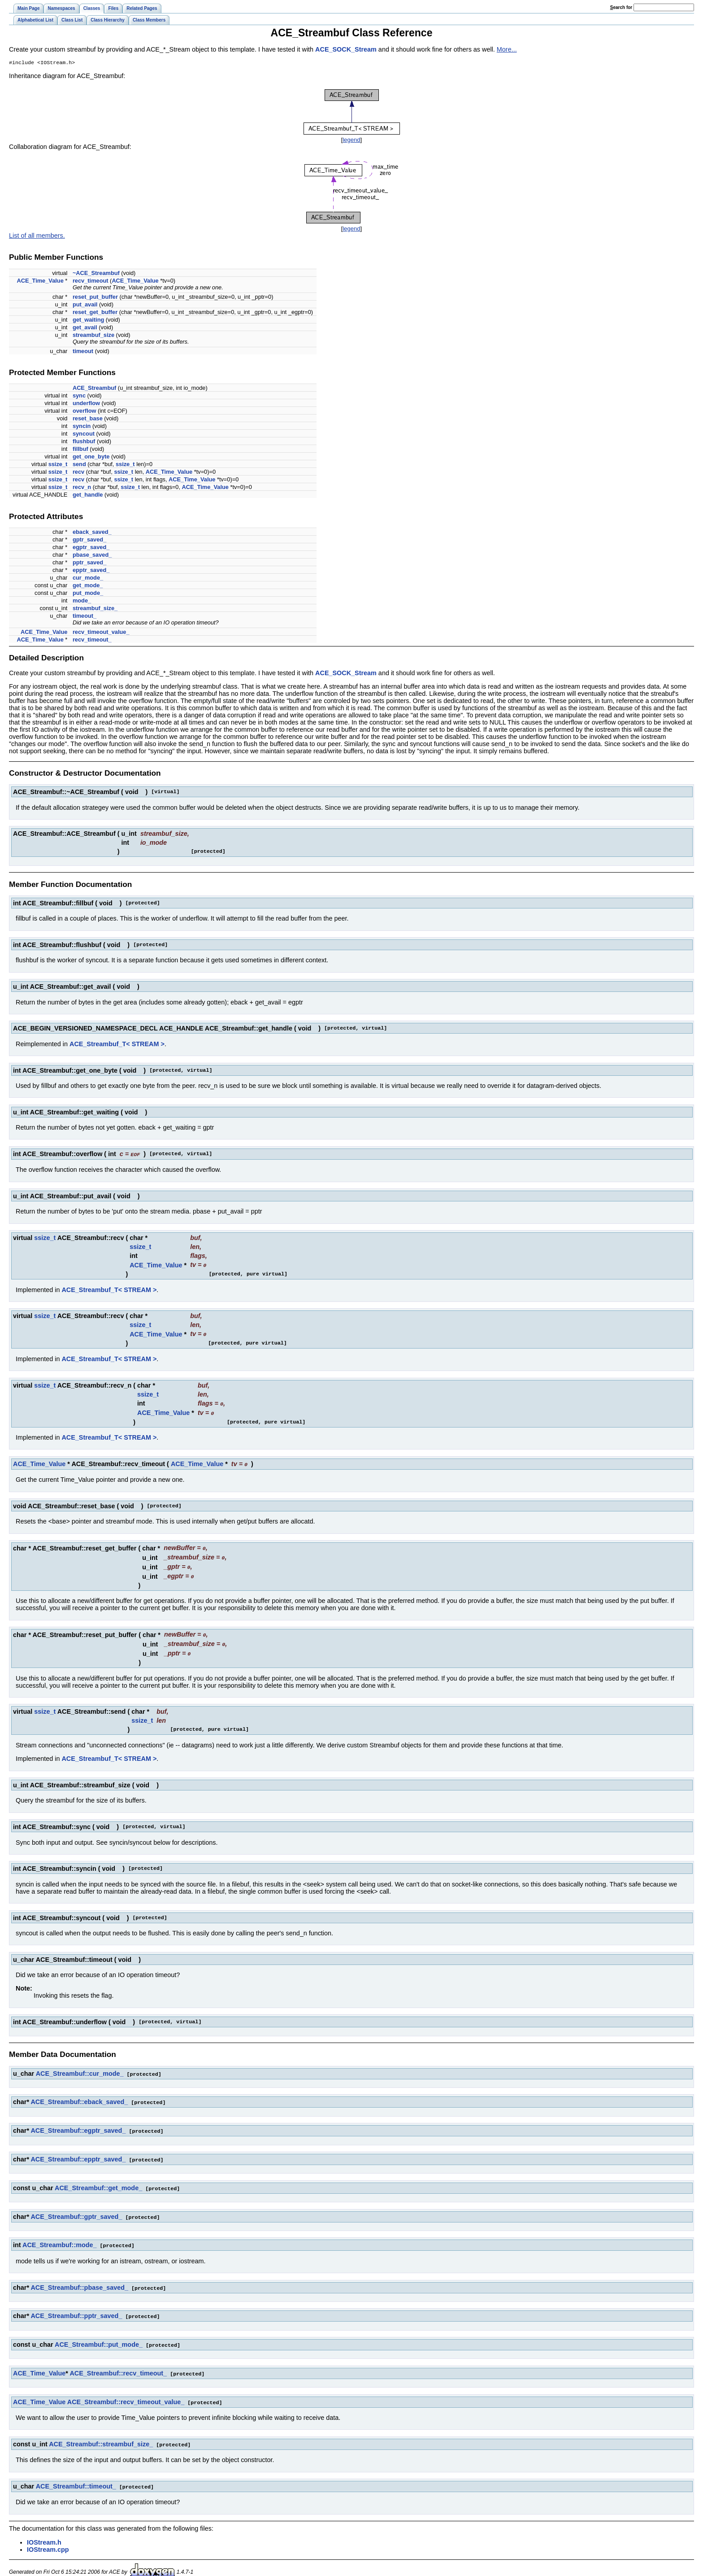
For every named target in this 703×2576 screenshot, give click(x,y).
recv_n (82, 488)
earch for (621, 7)
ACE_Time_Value (40, 281)
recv (78, 472)
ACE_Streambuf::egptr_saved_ (78, 2124)
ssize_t (58, 465)
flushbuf (84, 442)
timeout (83, 352)
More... (507, 49)
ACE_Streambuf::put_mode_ (99, 2335)
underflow (86, 404)
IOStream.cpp (48, 2538)
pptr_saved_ (89, 563)
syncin (82, 427)
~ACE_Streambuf (96, 274)
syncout (84, 434)
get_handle (88, 495)
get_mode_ (88, 586)
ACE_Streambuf (94, 388)
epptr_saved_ (91, 571)
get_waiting (88, 320)
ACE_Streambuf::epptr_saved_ (78, 2153)
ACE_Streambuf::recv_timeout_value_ (126, 2392)
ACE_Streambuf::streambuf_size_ (101, 2433)
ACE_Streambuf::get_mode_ (98, 2181)
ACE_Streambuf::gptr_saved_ (76, 2209)
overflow (84, 411)
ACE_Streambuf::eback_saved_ (79, 2096)
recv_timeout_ (92, 640)
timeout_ (84, 616)
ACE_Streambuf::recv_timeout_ (118, 2363)
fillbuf (80, 449)
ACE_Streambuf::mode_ (59, 2237)
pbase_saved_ (92, 555)
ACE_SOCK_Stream (346, 49)
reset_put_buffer (95, 297)
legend (351, 140)
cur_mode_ (88, 578)
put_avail (85, 305)
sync (79, 396)
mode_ (82, 601)
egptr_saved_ (91, 548)
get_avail (85, 328)
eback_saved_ (92, 532)
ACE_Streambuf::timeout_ (76, 2475)
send (79, 465)
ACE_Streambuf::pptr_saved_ (76, 2307)
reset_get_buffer (95, 313)
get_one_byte (91, 457)
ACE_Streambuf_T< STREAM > (117, 1044)
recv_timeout (90, 281)
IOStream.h (44, 2531)
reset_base (88, 419)
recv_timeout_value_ (101, 632)
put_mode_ (88, 593)
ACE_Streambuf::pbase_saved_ (79, 2279)
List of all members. (37, 236)
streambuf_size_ (95, 609)
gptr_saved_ (89, 540)
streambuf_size (93, 335)
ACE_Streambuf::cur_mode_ (80, 2068)
